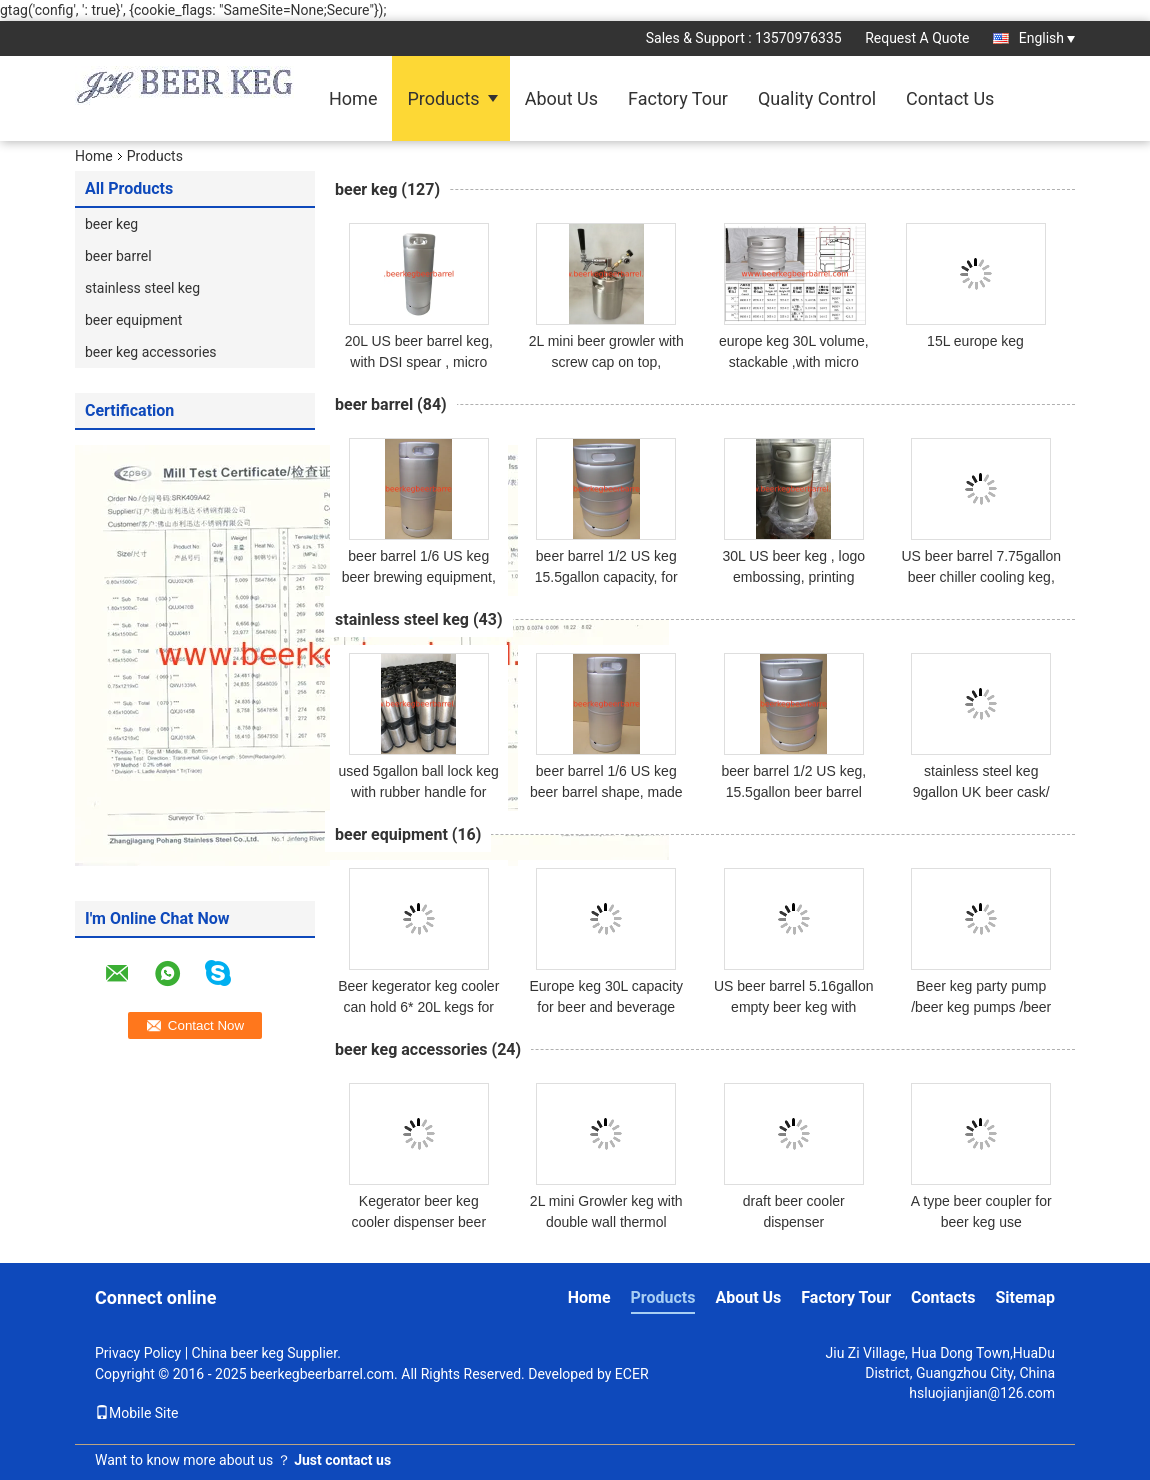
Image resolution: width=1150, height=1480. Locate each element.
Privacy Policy (138, 1353)
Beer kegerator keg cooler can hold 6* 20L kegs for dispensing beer (418, 1007)
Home (353, 98)
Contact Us (950, 98)
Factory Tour (678, 98)
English (1047, 38)
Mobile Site (137, 1413)
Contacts (943, 1297)
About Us (561, 98)
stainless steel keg (142, 288)
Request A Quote (917, 38)
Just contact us (342, 1460)
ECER (632, 1374)
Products (443, 98)
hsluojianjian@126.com (982, 1393)
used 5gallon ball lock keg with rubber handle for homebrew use (419, 792)
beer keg (111, 224)
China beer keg (238, 1353)
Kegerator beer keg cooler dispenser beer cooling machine (418, 1222)
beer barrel (118, 256)
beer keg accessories (151, 352)
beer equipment (133, 320)
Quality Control (817, 98)
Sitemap (1025, 1297)
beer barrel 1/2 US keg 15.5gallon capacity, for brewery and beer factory (606, 577)
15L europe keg (975, 341)
